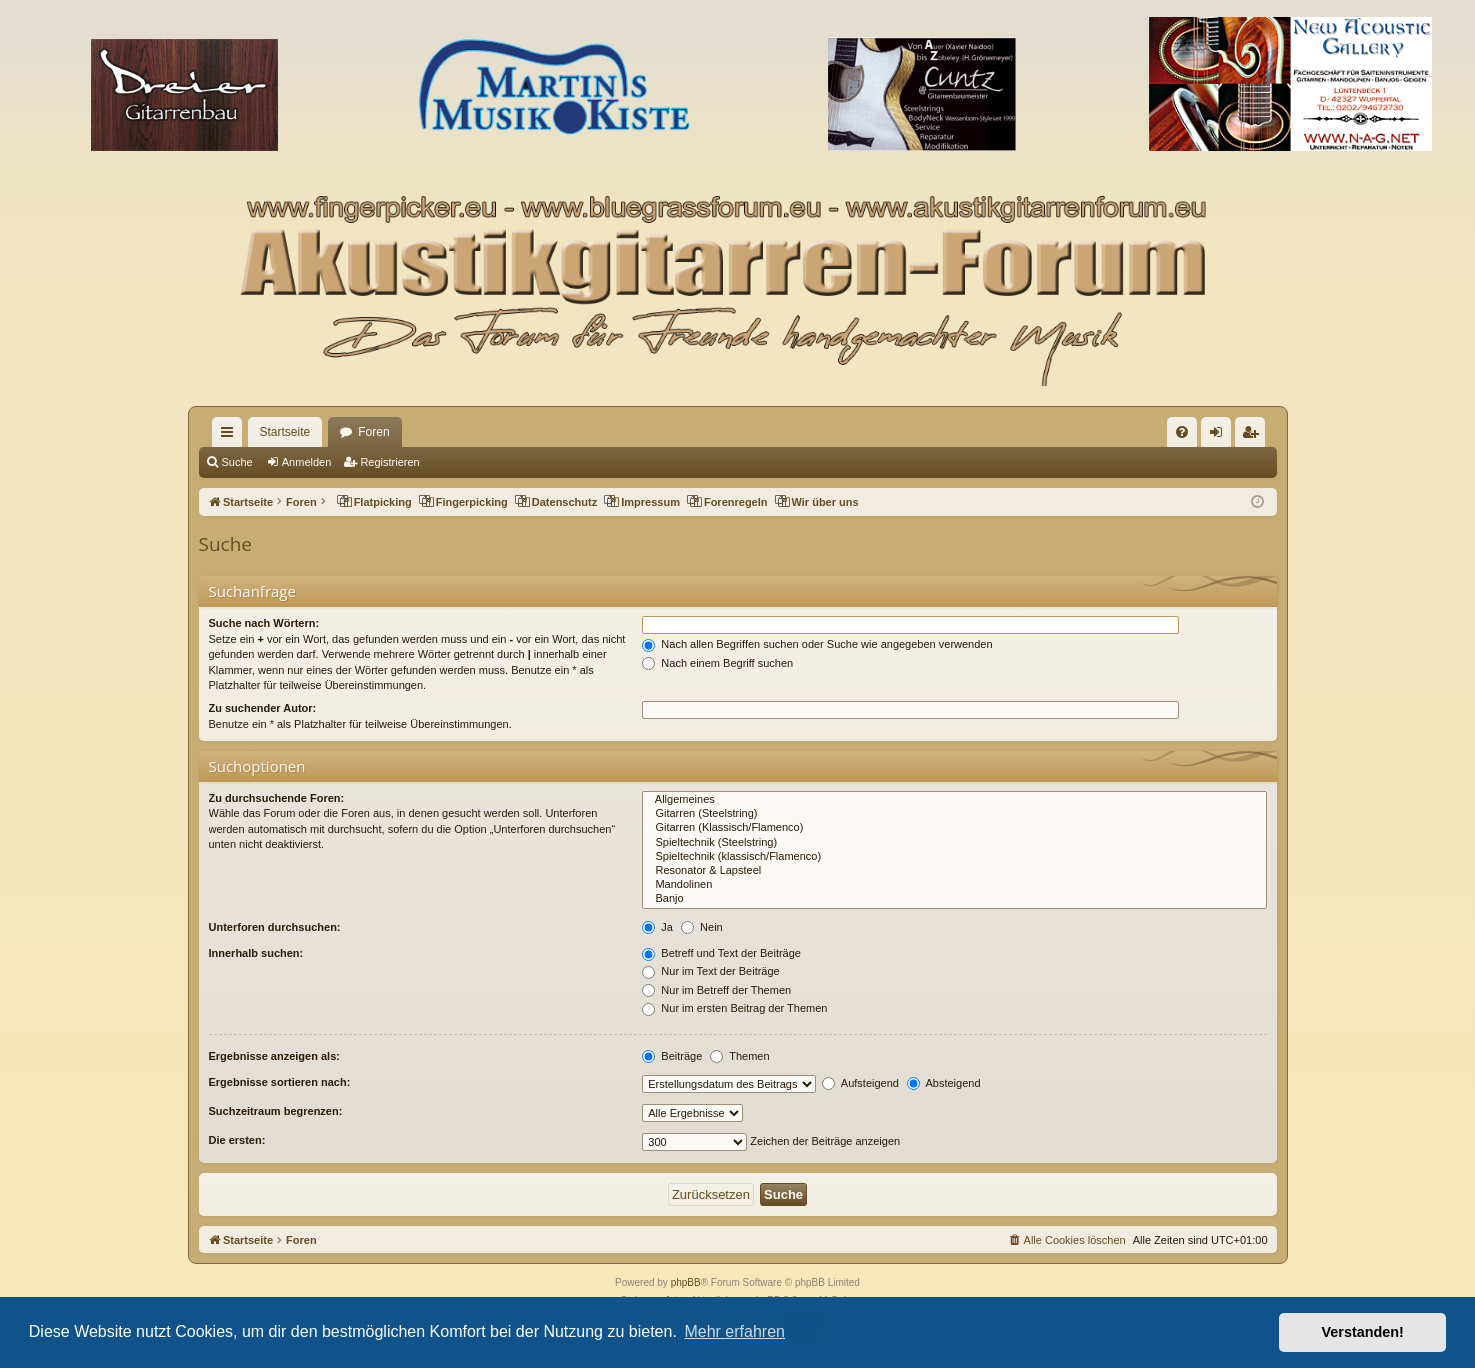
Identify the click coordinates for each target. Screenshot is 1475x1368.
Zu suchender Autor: (263, 708)
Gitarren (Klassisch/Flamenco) (954, 828)
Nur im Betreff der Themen (716, 990)
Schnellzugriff (231, 436)
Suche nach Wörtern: (264, 623)
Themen (739, 1056)
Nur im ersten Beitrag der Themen (734, 1008)
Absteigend (944, 1083)
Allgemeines (954, 800)
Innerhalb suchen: (256, 953)
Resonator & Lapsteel (954, 871)
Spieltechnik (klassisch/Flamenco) (954, 857)
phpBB (686, 1282)
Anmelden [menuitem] (1219, 436)
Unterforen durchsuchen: (275, 927)
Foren (373, 432)
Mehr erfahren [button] (734, 1331)
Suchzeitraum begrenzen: (276, 1111)
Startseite (285, 432)
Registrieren (389, 462)
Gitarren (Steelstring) (954, 814)
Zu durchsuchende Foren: (277, 798)
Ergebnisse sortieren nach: (280, 1082)
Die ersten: (237, 1140)
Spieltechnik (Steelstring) (954, 843)
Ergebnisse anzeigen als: (274, 1056)
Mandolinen (954, 885)
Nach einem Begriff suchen (717, 663)
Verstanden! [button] (1363, 1332)
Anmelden (307, 462)
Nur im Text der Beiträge (710, 971)
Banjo (954, 899)
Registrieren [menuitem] (1253, 436)
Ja (657, 927)
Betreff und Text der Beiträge (721, 953)
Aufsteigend (860, 1083)
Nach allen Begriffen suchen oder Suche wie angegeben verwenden (817, 644)
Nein (702, 927)
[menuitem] (1182, 432)
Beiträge (672, 1056)
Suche (237, 462)
